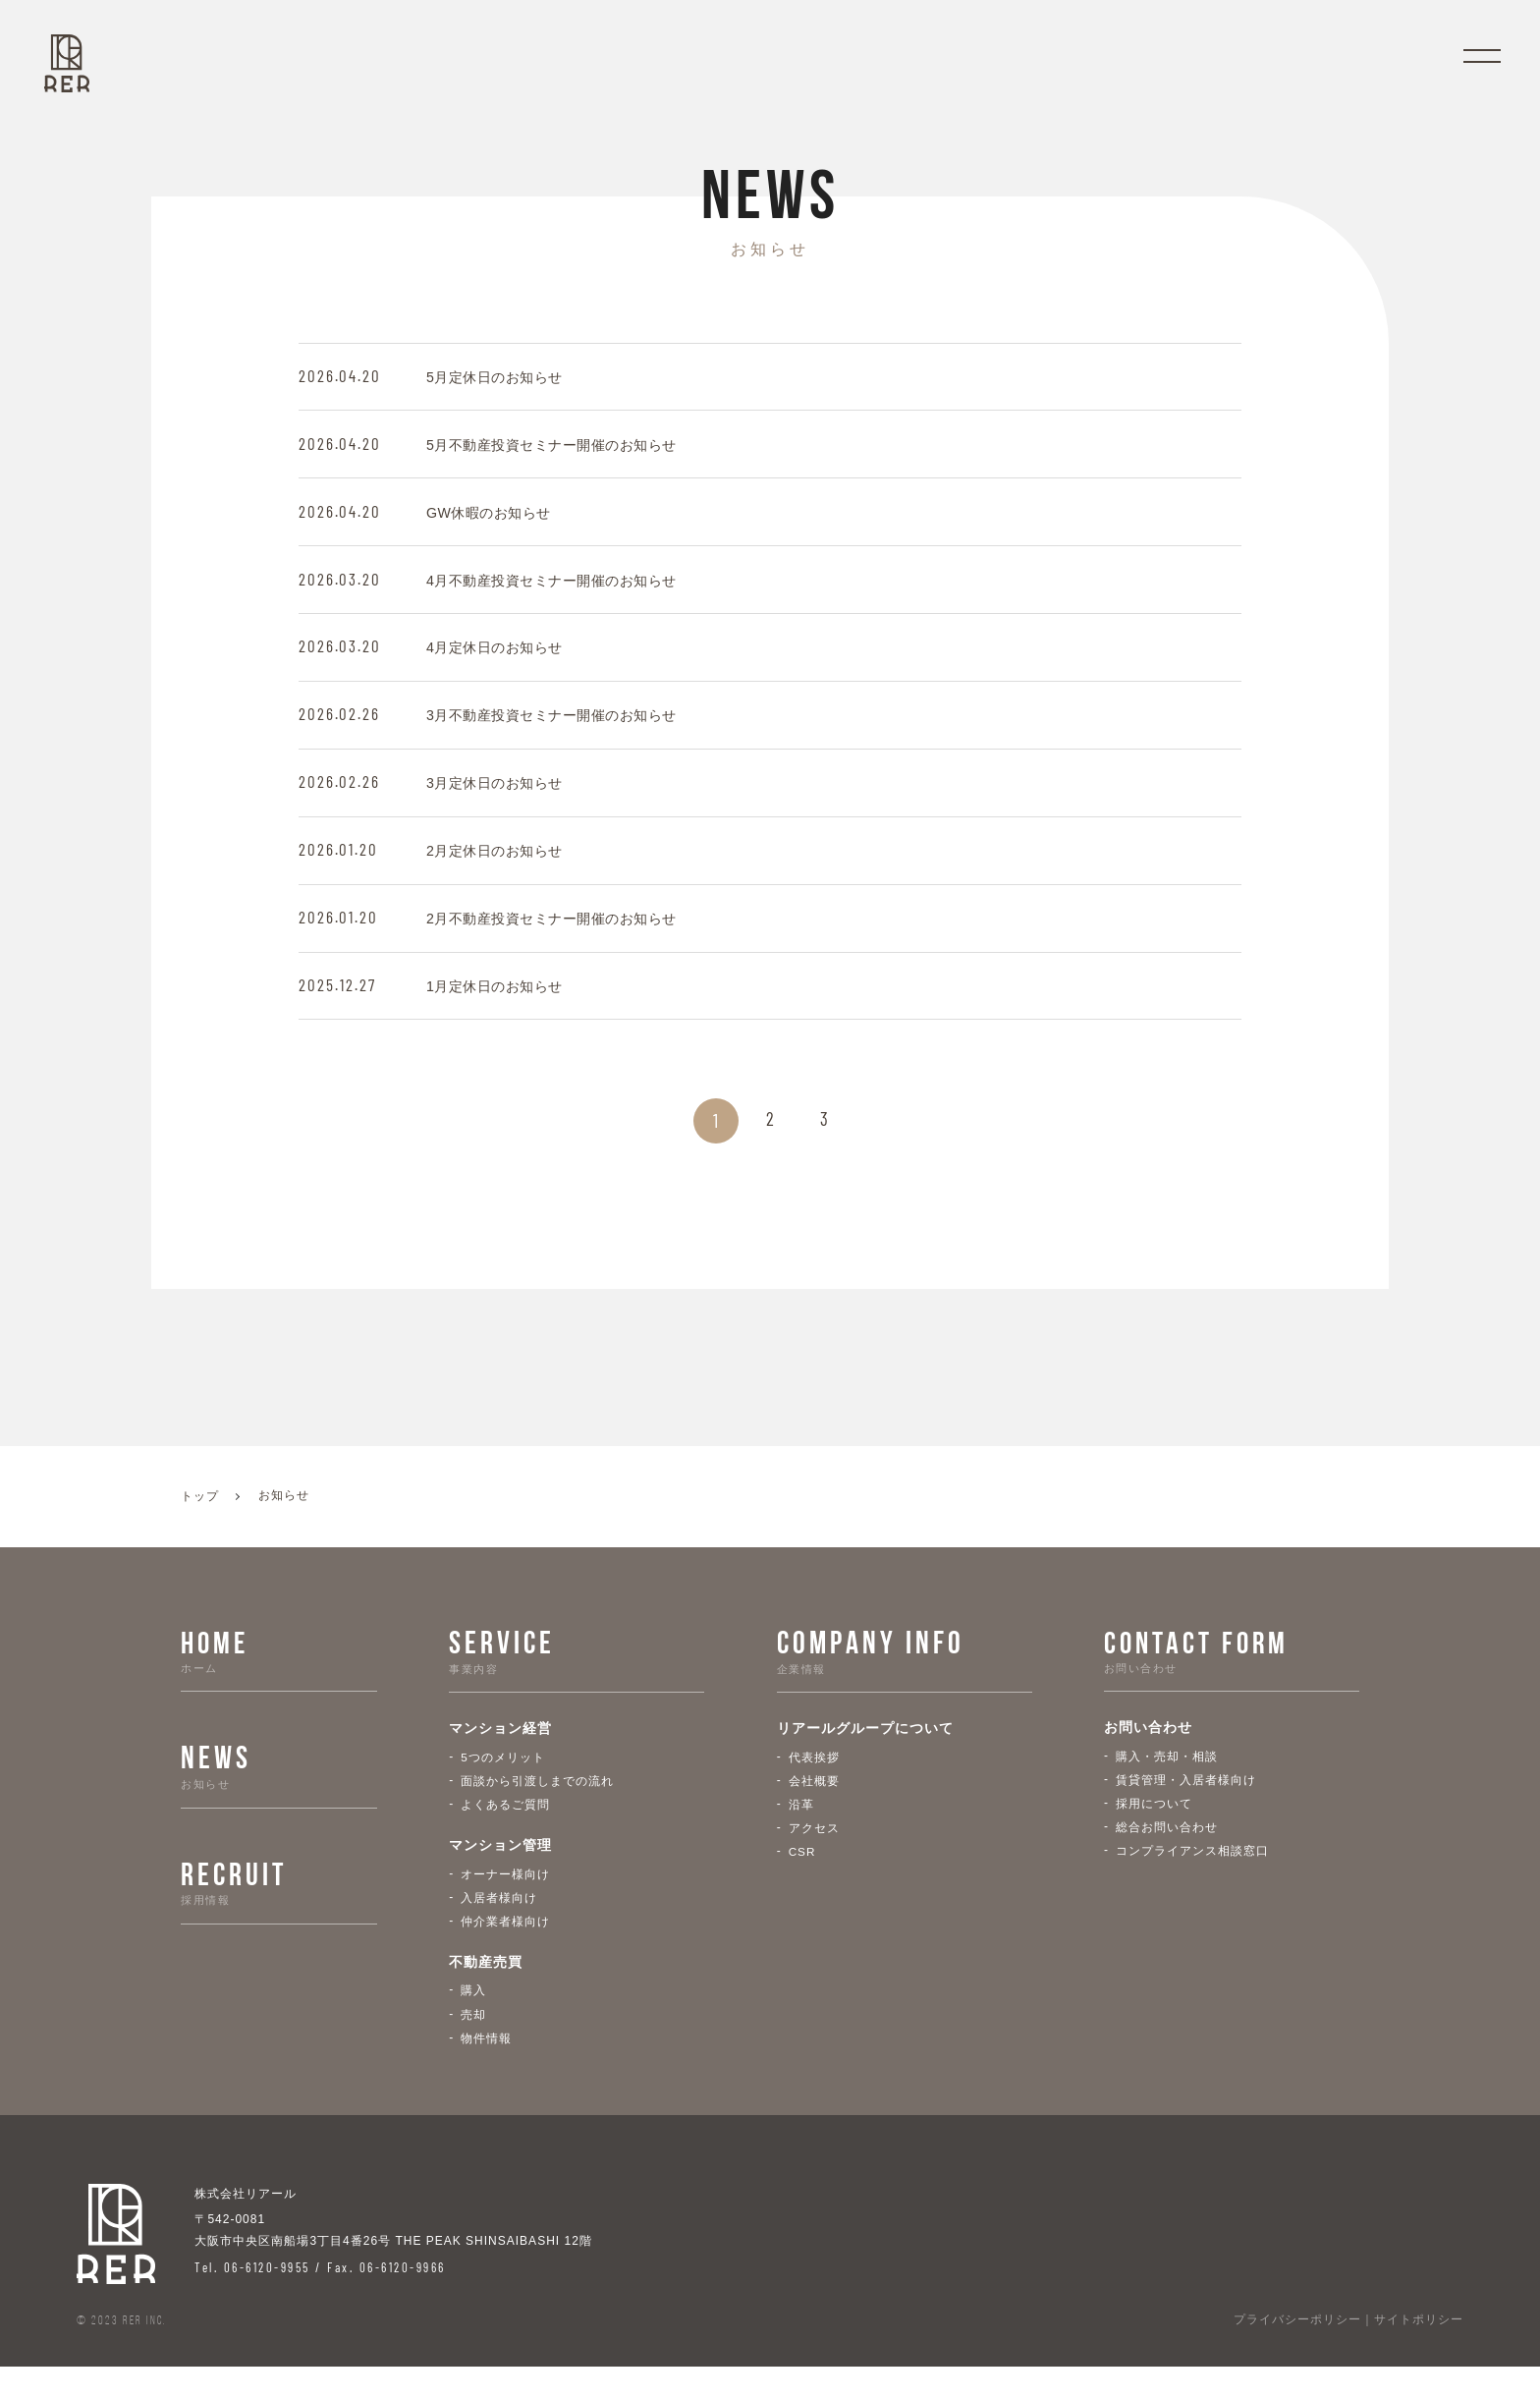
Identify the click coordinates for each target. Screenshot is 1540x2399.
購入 (473, 2022)
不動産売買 (485, 1994)
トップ (200, 1525)
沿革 (801, 1833)
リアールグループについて (865, 1756)
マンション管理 (500, 1875)
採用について (1154, 1833)
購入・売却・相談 (1167, 1784)
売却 (473, 2046)
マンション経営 (500, 1756)
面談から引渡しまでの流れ (537, 1808)
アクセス (814, 1857)
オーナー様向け (505, 1903)
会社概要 (814, 1808)
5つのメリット (503, 1784)
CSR (802, 1881)
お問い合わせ (1148, 1756)
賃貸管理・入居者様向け (1186, 1808)
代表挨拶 (814, 1784)
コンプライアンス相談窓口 (1192, 1881)
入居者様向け (499, 1927)
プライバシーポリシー (1297, 2353)
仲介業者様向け (505, 1952)
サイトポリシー (1418, 2353)
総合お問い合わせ (1167, 1857)
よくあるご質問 (505, 1833)
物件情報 (486, 2070)
